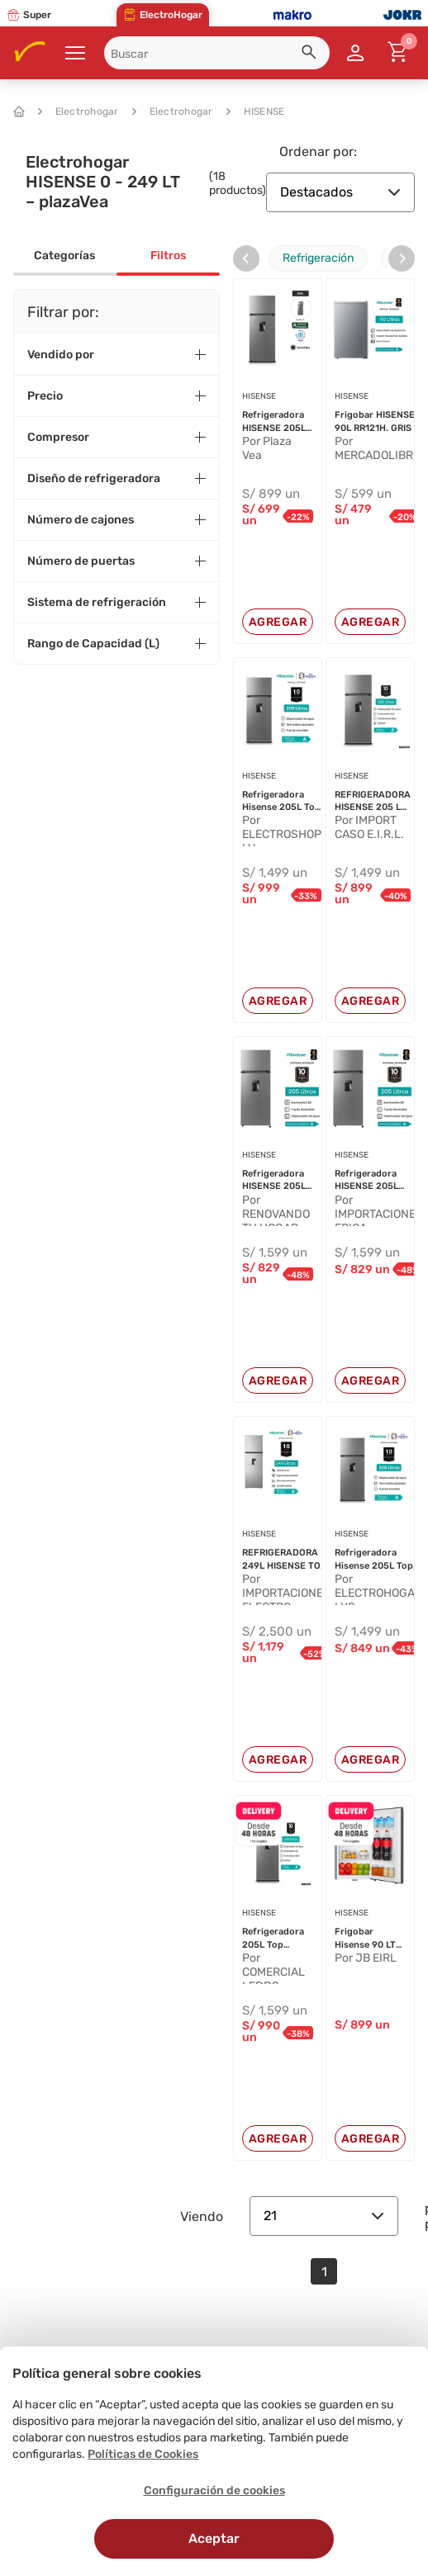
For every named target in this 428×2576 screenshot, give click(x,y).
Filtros (168, 256)
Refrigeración (318, 258)
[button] (311, 54)
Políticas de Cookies (143, 2454)
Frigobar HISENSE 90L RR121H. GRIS (375, 421)
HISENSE (255, 111)
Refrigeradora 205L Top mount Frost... (274, 1938)
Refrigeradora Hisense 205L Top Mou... (281, 801)
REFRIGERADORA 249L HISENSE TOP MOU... (284, 1559)
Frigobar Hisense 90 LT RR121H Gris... (365, 1938)
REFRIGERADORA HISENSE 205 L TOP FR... (373, 801)
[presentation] (246, 258)
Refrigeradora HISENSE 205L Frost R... (274, 422)
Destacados (340, 192)
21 (324, 2215)
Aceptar (214, 2538)
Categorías (64, 256)
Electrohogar (78, 111)
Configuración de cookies (214, 2491)
